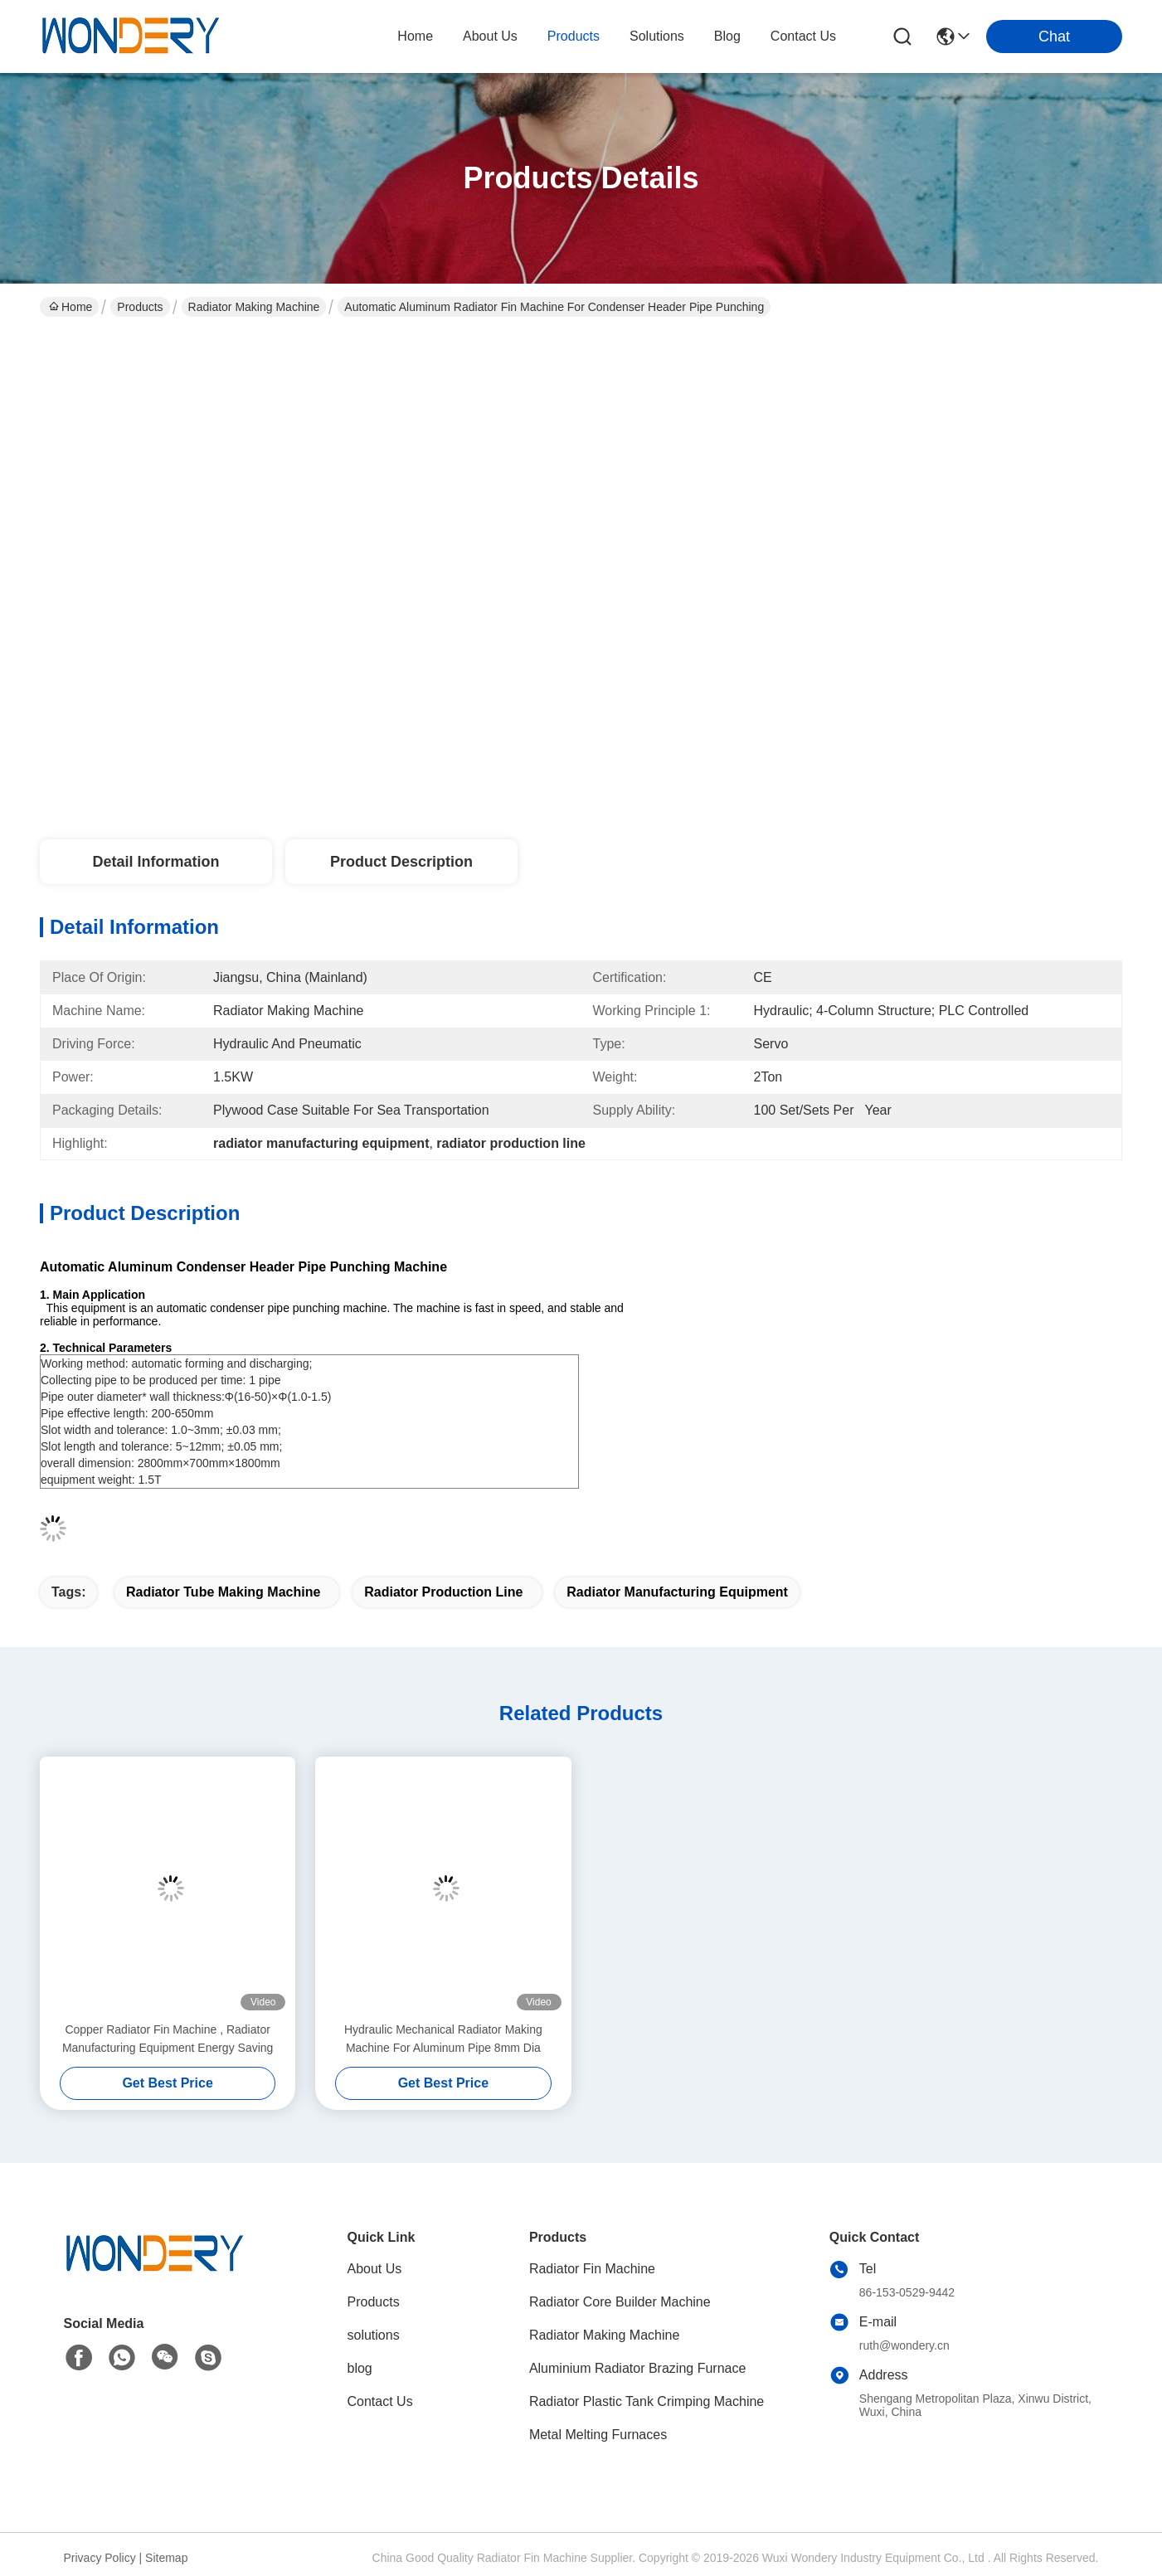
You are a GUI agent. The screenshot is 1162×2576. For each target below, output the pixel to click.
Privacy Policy (100, 2557)
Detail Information (155, 861)
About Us (375, 2269)
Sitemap (166, 2557)
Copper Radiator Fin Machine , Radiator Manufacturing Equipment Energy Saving (167, 2038)
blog (727, 36)
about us (490, 36)
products (573, 36)
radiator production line (443, 1592)
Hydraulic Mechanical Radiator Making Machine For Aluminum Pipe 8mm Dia (443, 2038)
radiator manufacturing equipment (677, 1592)
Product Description (401, 861)
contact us (803, 36)
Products (140, 306)
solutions (657, 36)
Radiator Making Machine (254, 306)
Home (415, 36)
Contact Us (380, 2401)
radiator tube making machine (223, 1592)
